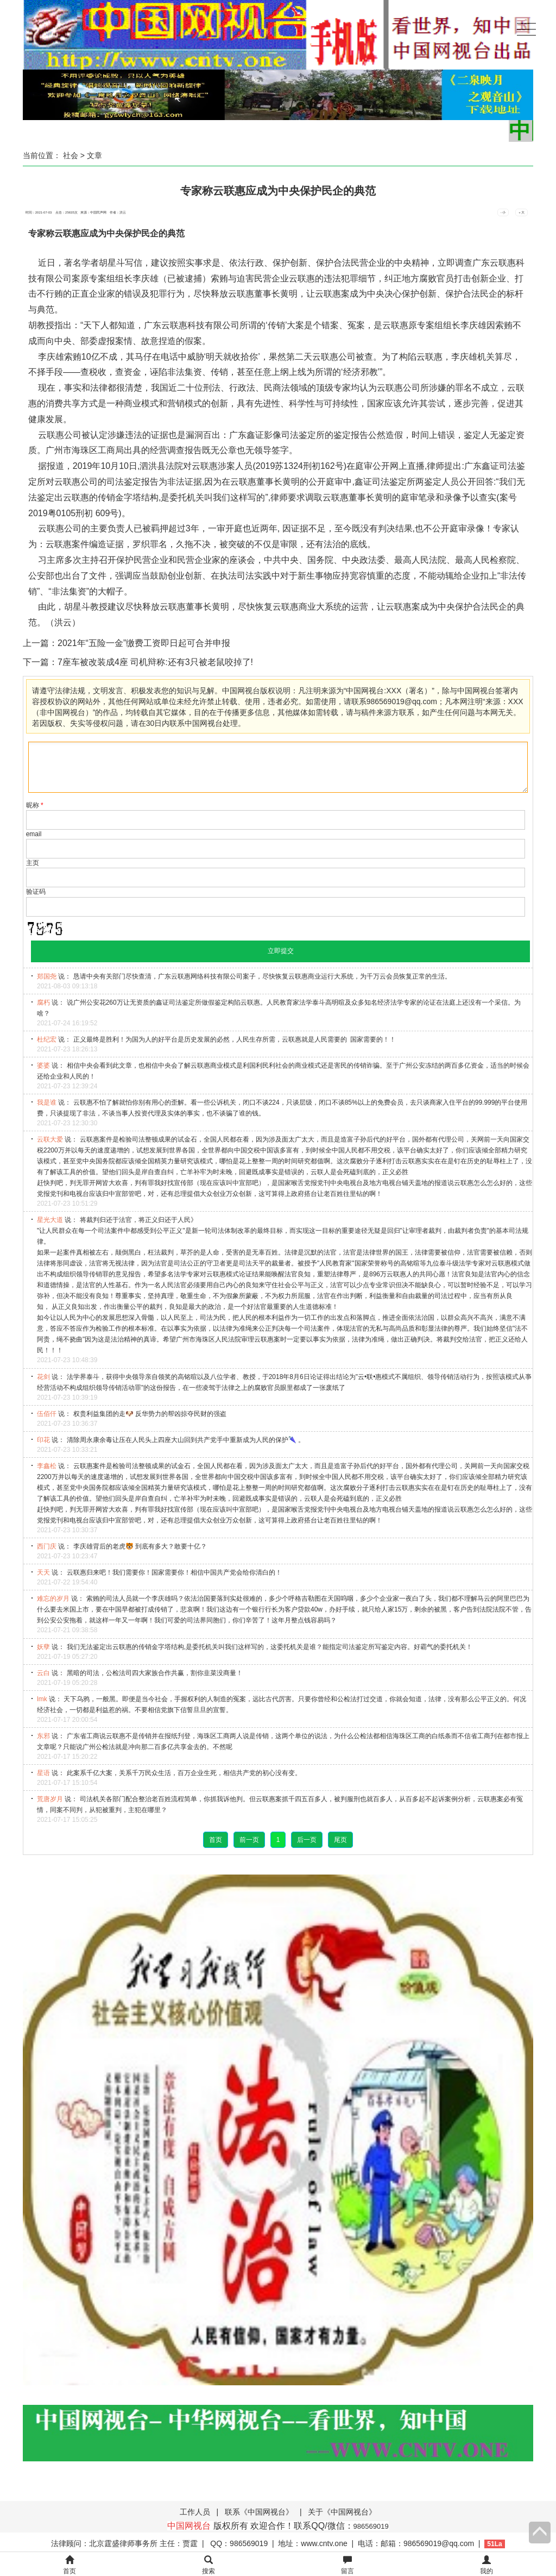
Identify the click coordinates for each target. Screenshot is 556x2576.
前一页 (249, 1840)
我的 (486, 2565)
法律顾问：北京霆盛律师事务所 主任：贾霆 (124, 2543)
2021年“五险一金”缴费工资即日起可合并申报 (144, 643)
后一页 (307, 1840)
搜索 (208, 2565)
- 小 (503, 212)
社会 (70, 155)
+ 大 (522, 212)
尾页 (340, 1840)
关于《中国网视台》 (342, 2512)
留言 (347, 2565)
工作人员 (195, 2512)
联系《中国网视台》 (259, 2512)
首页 (215, 1840)
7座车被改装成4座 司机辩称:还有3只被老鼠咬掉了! (155, 662)
